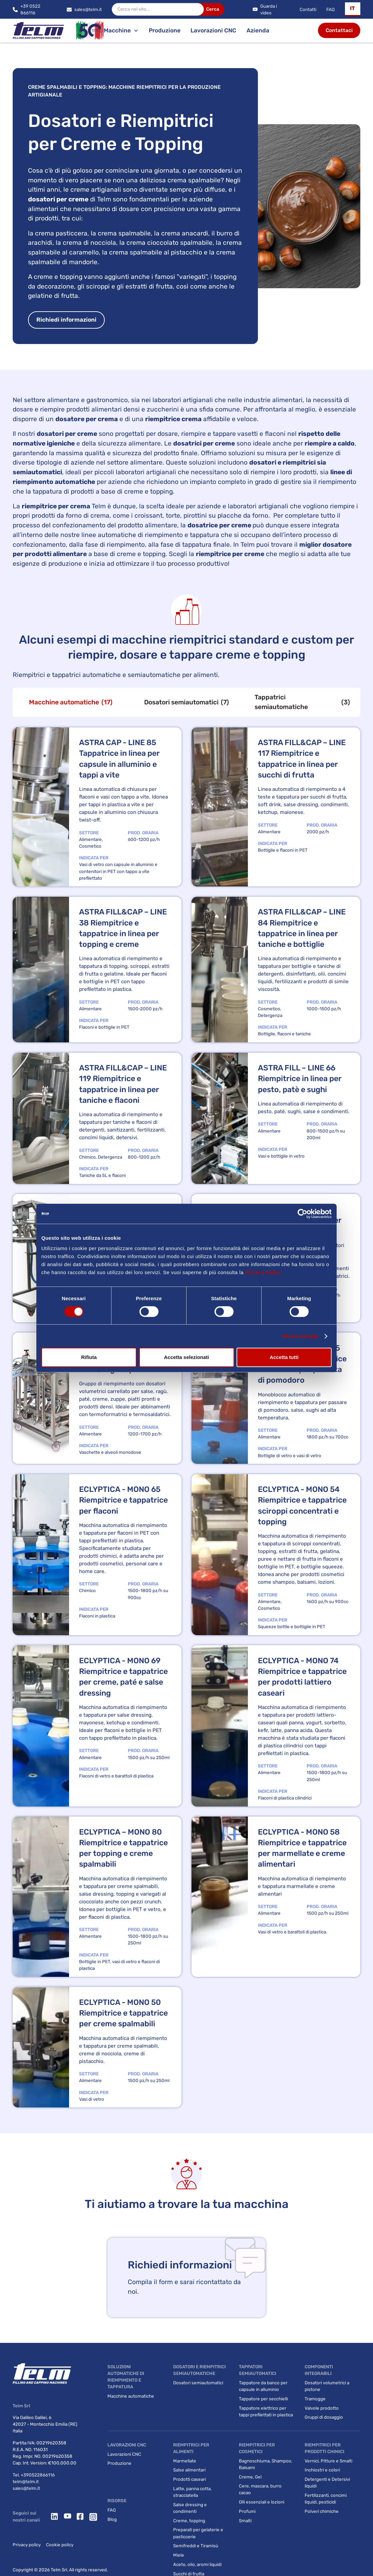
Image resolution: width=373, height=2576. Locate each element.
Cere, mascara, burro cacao (260, 2489)
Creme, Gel (250, 2476)
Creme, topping (189, 2520)
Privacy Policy (263, 1272)
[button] (352, 9)
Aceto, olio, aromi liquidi (197, 2564)
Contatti (308, 9)
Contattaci (339, 30)
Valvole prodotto (322, 2408)
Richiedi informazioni (66, 319)
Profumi (247, 2511)
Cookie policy (59, 2544)
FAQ (330, 9)
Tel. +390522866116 (34, 2474)
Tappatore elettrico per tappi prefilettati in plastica (266, 2411)
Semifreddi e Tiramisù (195, 2545)
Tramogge (315, 2398)
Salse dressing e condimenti (190, 2508)
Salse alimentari (189, 2469)
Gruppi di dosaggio (324, 2417)
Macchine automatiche (130, 2396)
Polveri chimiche (322, 2511)
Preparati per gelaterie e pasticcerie (198, 2533)
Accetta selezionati (186, 1357)
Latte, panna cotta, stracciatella (192, 2492)
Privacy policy (27, 2544)
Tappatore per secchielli (263, 2398)
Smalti (245, 2520)
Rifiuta (89, 1357)
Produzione (164, 30)
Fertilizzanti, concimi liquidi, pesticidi (326, 2499)
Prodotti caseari (189, 2479)
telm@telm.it (26, 2481)
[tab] (70, 702)
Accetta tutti (284, 1357)
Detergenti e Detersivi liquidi (327, 2482)
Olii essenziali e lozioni (261, 2502)
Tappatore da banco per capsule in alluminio (263, 2386)
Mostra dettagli (300, 1336)
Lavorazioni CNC (213, 30)
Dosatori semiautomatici (198, 2382)
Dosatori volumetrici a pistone (327, 2386)
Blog (112, 2519)
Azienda (258, 30)
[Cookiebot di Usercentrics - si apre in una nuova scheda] (302, 1214)
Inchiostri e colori (322, 2469)
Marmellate (184, 2460)
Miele (178, 2555)
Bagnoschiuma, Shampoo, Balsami (265, 2464)
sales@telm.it (26, 2488)
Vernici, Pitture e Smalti (328, 2460)
